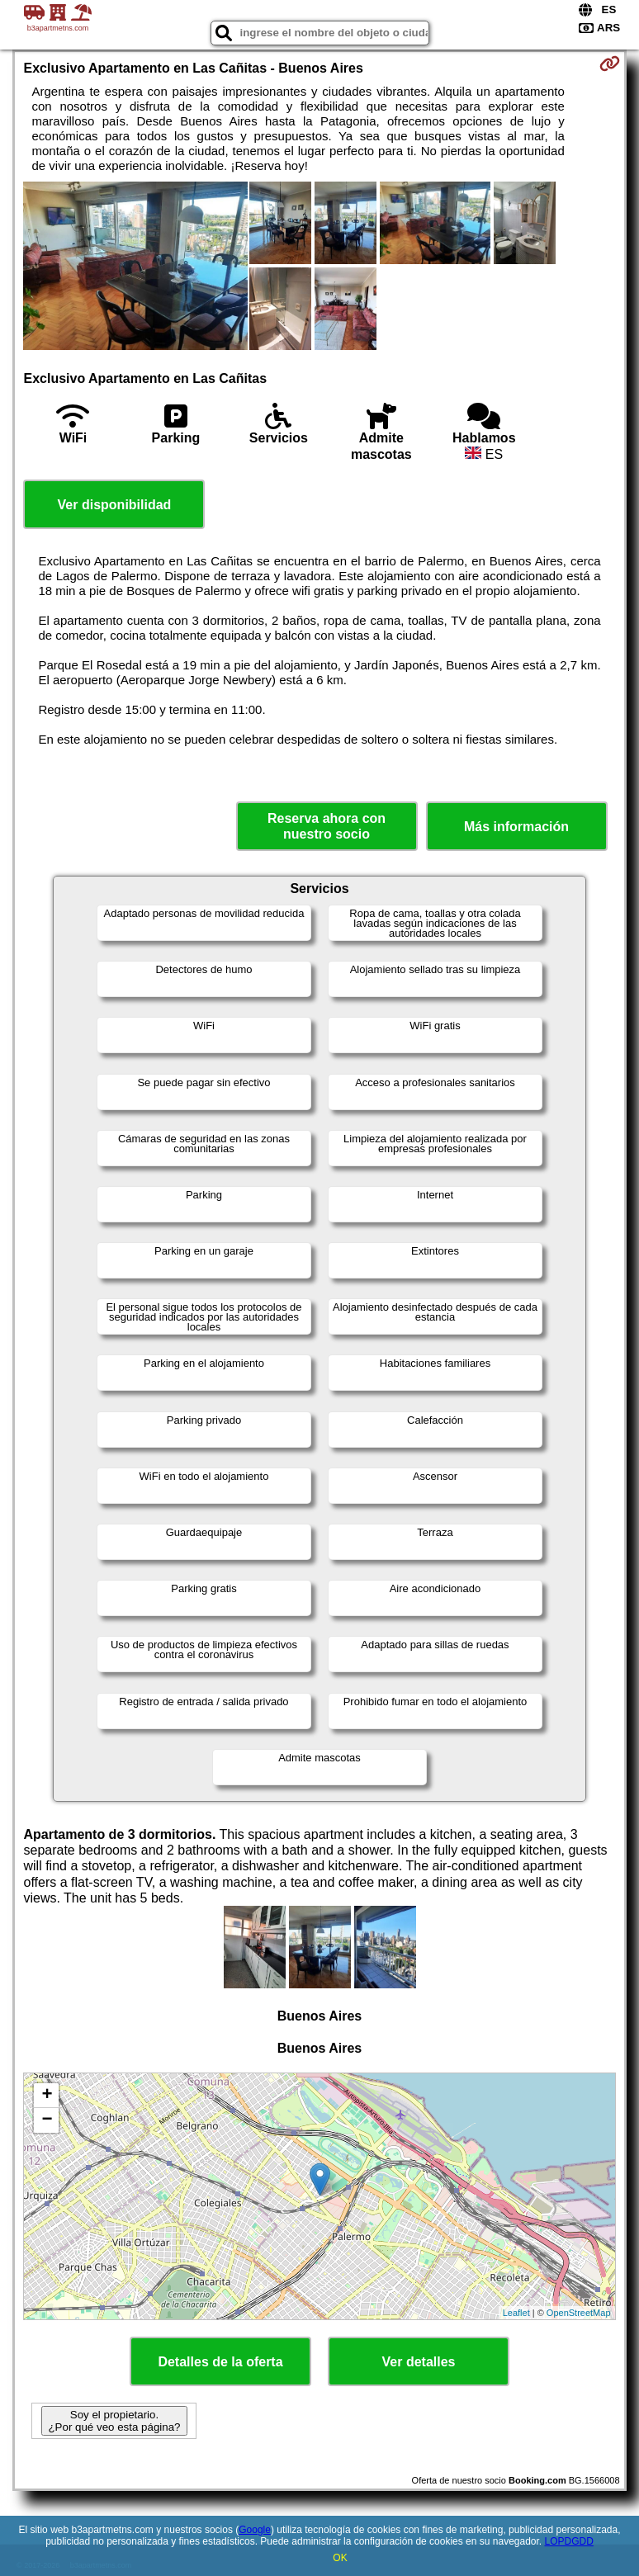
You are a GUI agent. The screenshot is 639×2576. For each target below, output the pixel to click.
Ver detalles (419, 2362)
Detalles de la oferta (220, 2362)
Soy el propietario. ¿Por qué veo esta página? (114, 2420)
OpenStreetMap (579, 2313)
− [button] (46, 2120)
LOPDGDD (569, 2541)
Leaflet (516, 2313)
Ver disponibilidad (115, 505)
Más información (516, 827)
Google (255, 2530)
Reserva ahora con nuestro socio (326, 826)
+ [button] (46, 2095)
